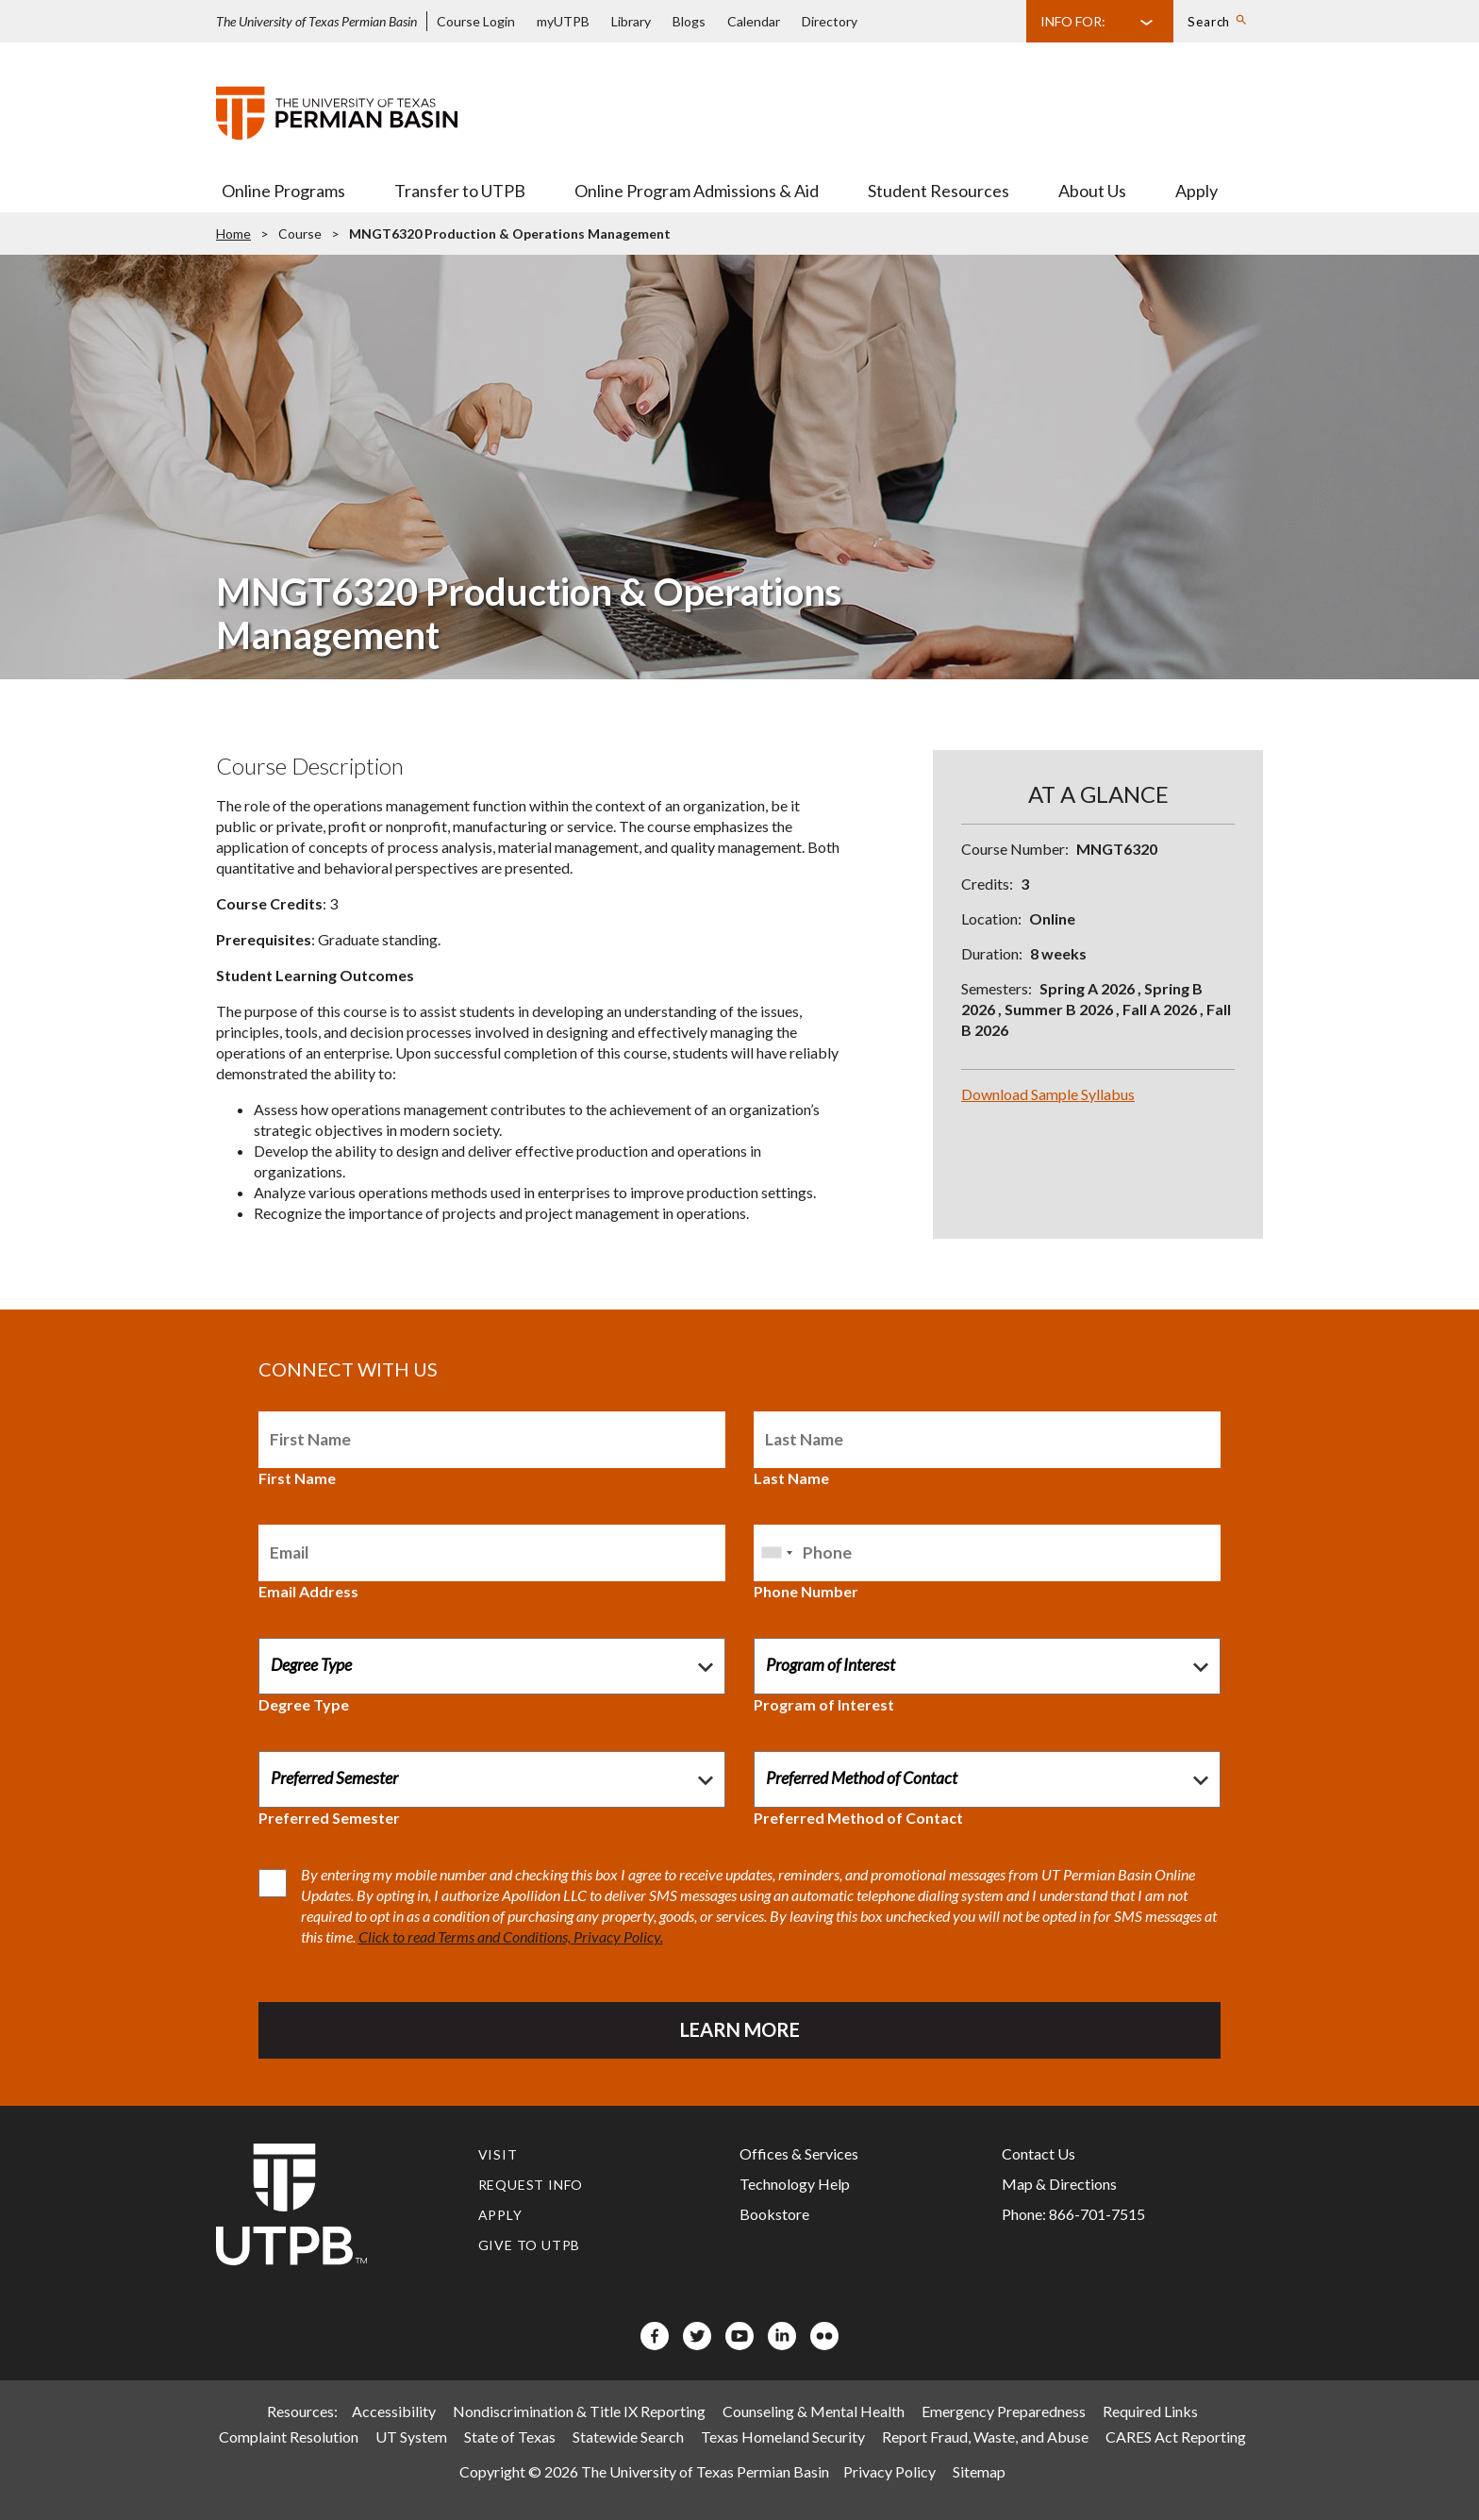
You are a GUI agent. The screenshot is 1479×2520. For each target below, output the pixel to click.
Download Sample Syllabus (1048, 1094)
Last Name (791, 1478)
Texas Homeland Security (783, 2436)
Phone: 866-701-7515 (1073, 2214)
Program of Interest (824, 1704)
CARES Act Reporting (1175, 2436)
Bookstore (774, 2214)
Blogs (689, 21)
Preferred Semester (329, 1818)
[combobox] (776, 1553)
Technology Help (795, 2184)
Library (631, 21)
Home (233, 233)
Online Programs (283, 190)
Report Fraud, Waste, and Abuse (985, 2436)
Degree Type (303, 1704)
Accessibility (394, 2411)
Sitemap (979, 2471)
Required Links (1150, 2411)
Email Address (308, 1591)
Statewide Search (628, 2436)
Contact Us (1038, 2153)
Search (1209, 21)
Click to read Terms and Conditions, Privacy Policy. (510, 1936)
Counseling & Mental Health (814, 2411)
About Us (1092, 190)
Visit (498, 2154)
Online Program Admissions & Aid (696, 190)
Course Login (476, 21)
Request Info (531, 2185)
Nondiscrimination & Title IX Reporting (579, 2411)
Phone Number (806, 1591)
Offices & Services (799, 2153)
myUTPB (563, 21)
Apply (1196, 190)
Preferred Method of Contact (858, 1818)
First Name (297, 1478)
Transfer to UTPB (459, 190)
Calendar (753, 21)
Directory (829, 21)
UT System (411, 2436)
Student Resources (938, 190)
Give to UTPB (529, 2245)
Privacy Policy (889, 2471)
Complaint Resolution (288, 2436)
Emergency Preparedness (1004, 2411)
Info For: (1072, 21)
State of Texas (510, 2436)
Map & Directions (1059, 2184)
